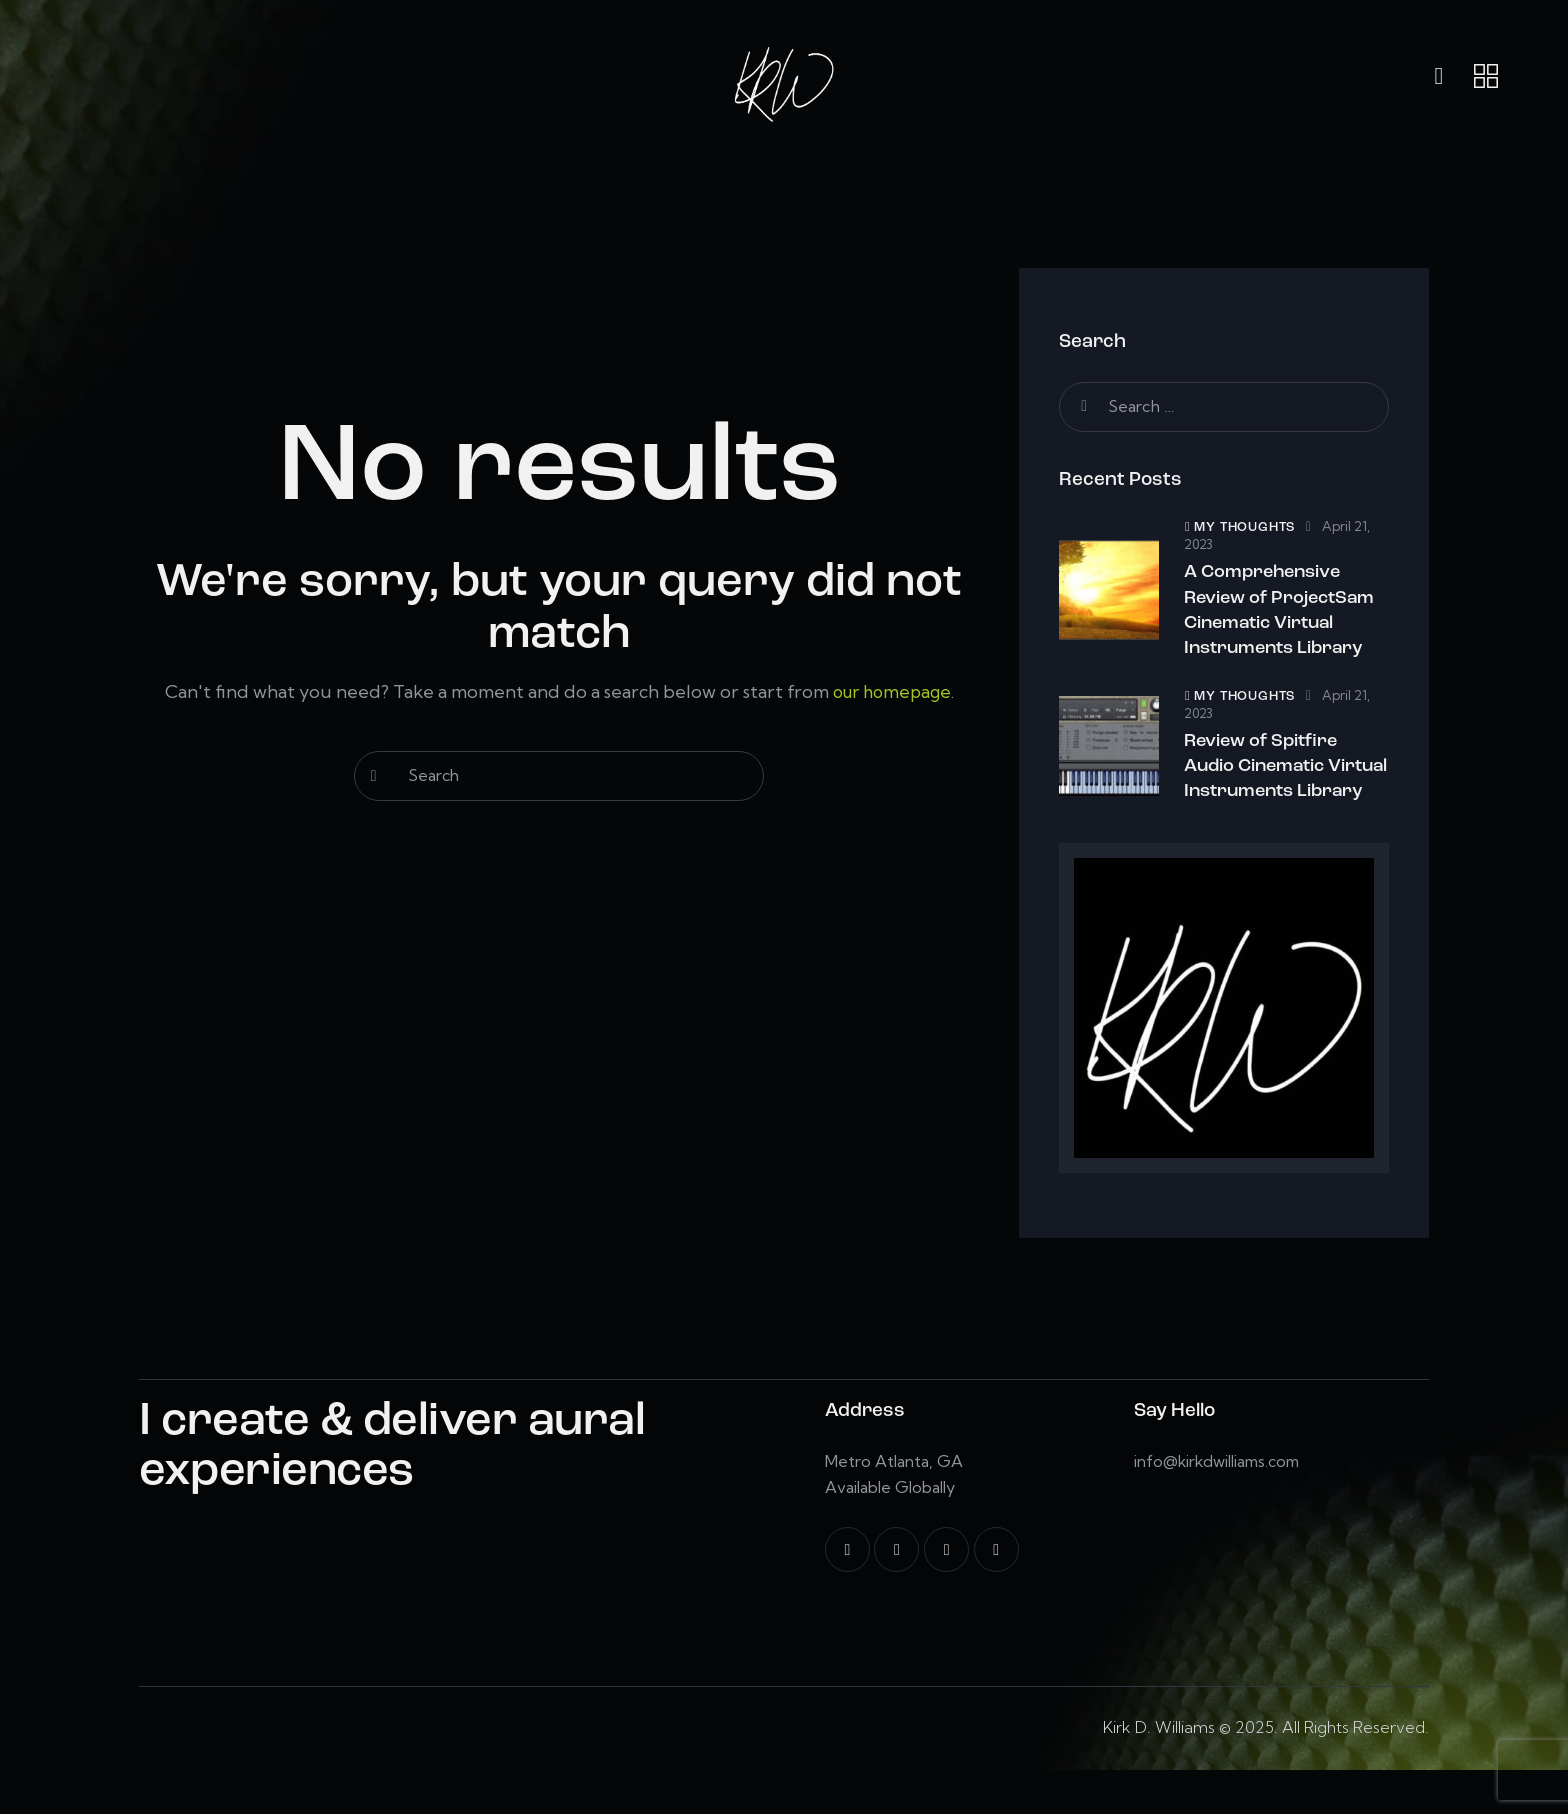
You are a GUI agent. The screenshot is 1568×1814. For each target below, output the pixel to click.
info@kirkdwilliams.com (1220, 1505)
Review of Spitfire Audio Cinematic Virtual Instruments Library (1275, 793)
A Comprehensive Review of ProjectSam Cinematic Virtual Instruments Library (1283, 615)
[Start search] (374, 776)
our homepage (891, 691)
